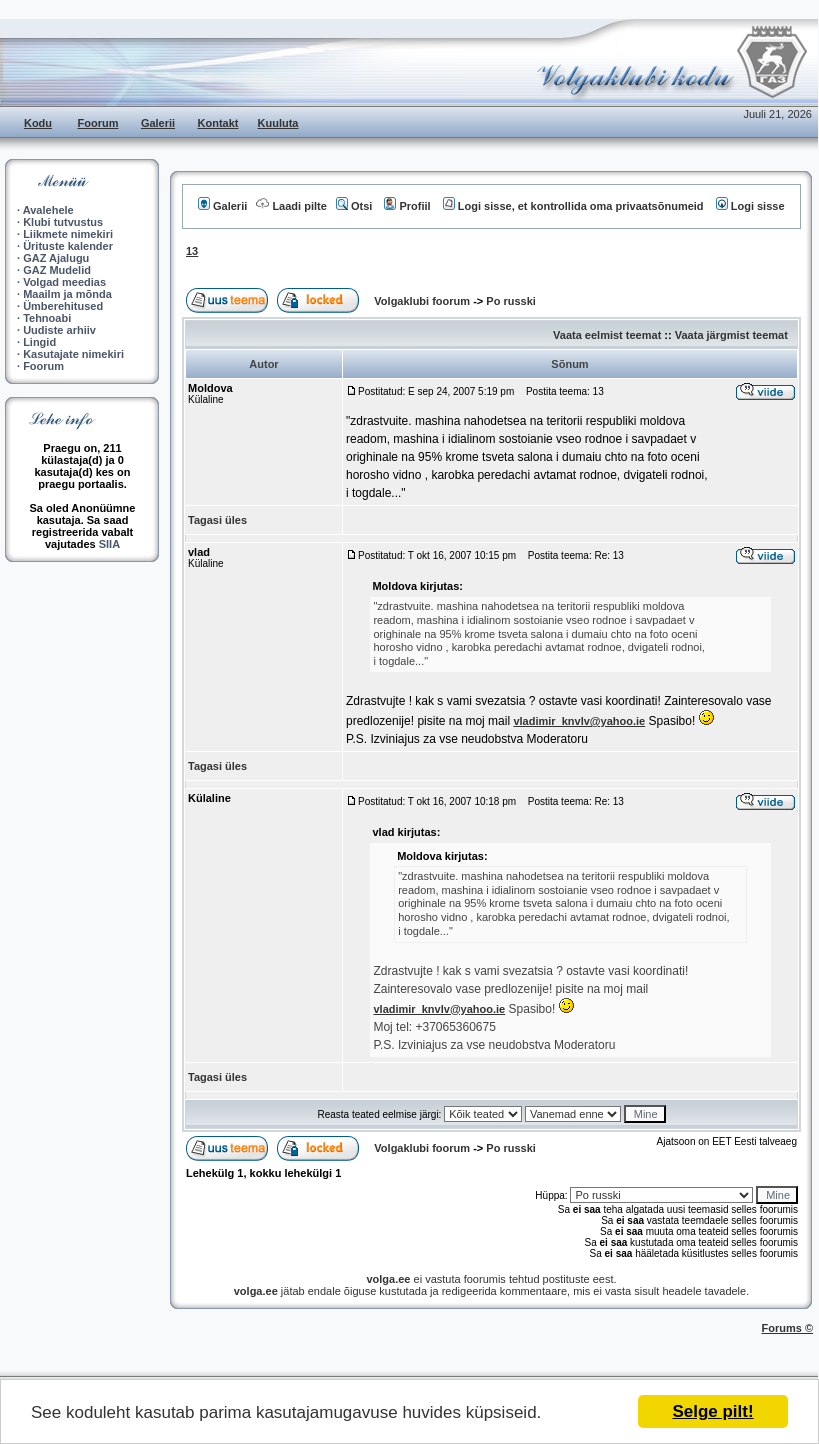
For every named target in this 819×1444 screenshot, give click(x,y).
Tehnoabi (47, 318)
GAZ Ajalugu (56, 258)
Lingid (39, 342)
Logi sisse (750, 206)
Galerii (158, 123)
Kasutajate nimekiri (73, 354)
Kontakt (218, 123)
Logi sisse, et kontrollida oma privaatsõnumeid (573, 206)
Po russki (511, 301)
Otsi (354, 206)
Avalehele (48, 210)
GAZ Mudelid (57, 270)
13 (192, 251)
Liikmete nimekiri (68, 234)
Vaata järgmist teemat (731, 335)
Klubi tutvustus (63, 222)
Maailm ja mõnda (67, 294)
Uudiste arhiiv (59, 330)
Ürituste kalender (68, 246)
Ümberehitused (63, 306)
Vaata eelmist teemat (607, 335)
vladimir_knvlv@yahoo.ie (579, 721)
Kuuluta (278, 123)
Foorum (98, 123)
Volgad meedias (64, 282)
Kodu (38, 123)
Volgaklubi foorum (423, 301)
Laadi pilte (291, 206)
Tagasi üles (217, 520)
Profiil (407, 206)
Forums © (788, 1328)
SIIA (109, 544)
